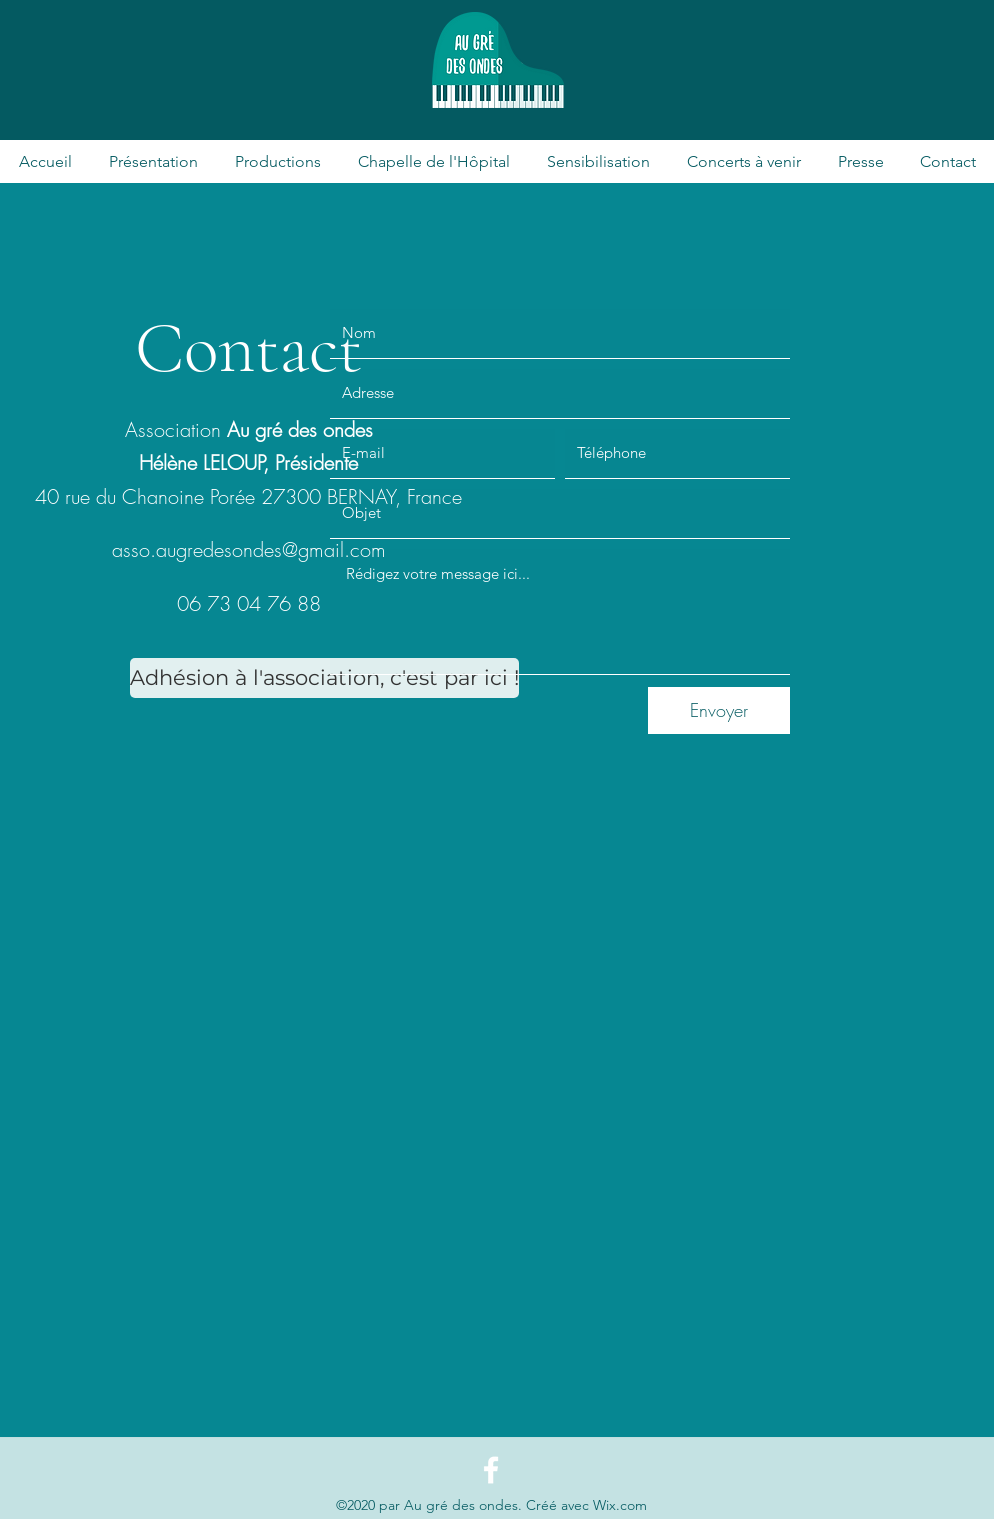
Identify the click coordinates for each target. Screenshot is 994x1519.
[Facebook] (491, 1470)
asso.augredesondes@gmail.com (249, 549)
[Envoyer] (719, 710)
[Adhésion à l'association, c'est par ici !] (324, 678)
